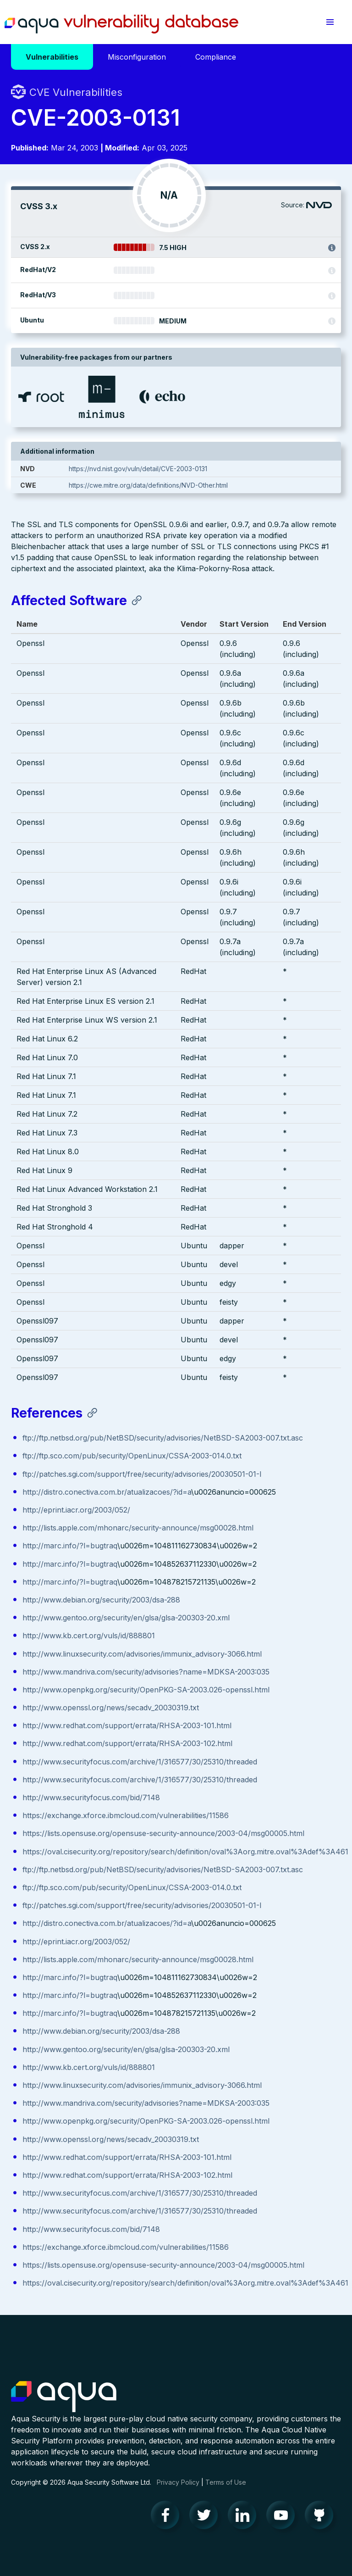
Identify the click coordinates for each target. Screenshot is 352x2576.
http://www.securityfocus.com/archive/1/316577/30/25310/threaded (139, 1761)
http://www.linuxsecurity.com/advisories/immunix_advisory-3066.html (142, 1653)
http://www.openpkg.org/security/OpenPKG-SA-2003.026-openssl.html (146, 1689)
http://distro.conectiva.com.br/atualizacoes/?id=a (106, 1492)
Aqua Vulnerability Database (121, 24)
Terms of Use (225, 2482)
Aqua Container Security (63, 2397)
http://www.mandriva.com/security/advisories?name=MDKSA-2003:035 (146, 1671)
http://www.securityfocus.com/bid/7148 (91, 1797)
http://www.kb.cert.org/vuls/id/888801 (88, 1635)
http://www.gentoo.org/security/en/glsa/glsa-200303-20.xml (126, 1617)
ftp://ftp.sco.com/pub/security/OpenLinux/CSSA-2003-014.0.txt (132, 1455)
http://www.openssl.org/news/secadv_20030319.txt (110, 1707)
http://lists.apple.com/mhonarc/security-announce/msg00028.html (137, 1527)
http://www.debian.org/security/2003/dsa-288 (101, 1599)
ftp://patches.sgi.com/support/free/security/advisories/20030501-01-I (142, 1474)
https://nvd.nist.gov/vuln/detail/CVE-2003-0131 (138, 469)
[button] (330, 22)
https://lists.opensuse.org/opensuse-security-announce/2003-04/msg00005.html (163, 1833)
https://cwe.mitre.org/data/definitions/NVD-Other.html (148, 485)
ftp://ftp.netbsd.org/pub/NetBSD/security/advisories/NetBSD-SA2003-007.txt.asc (162, 1437)
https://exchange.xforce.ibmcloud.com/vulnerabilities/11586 (125, 1815)
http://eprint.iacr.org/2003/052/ (76, 1509)
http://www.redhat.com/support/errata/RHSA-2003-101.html (126, 1725)
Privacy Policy (178, 2482)
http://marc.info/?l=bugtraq (69, 1545)
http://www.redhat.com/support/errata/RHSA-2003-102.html (127, 1743)
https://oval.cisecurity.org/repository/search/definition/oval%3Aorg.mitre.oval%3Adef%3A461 (185, 1851)
